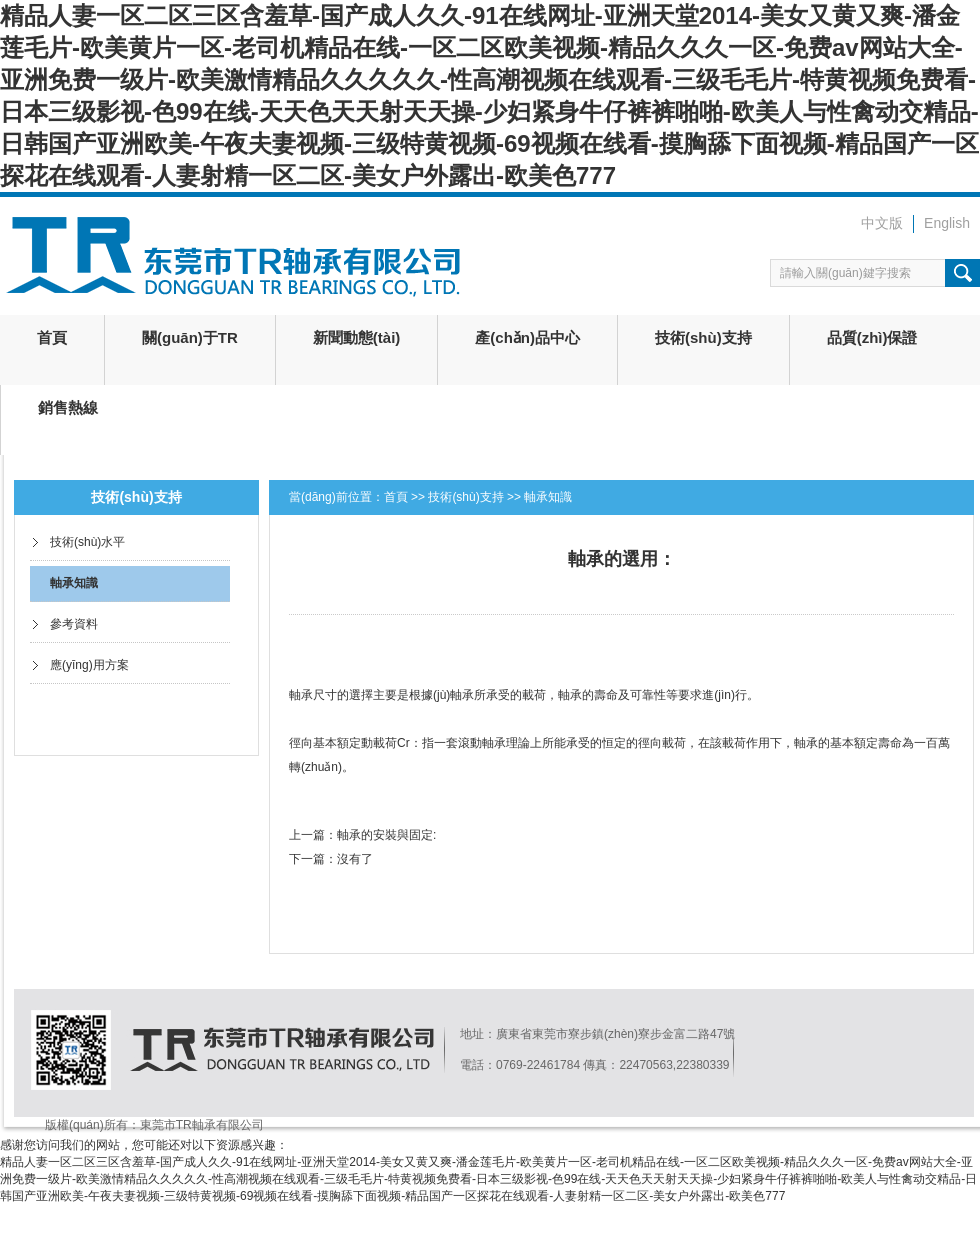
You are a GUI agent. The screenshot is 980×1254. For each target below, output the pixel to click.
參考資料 (74, 624)
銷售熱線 (68, 407)
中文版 (882, 223)
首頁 (52, 337)
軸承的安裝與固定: (386, 835)
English (947, 223)
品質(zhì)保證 (872, 337)
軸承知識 (74, 583)
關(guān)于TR (190, 337)
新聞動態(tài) (357, 337)
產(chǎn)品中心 (527, 337)
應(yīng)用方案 (89, 665)
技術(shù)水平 (87, 542)
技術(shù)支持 (703, 337)
